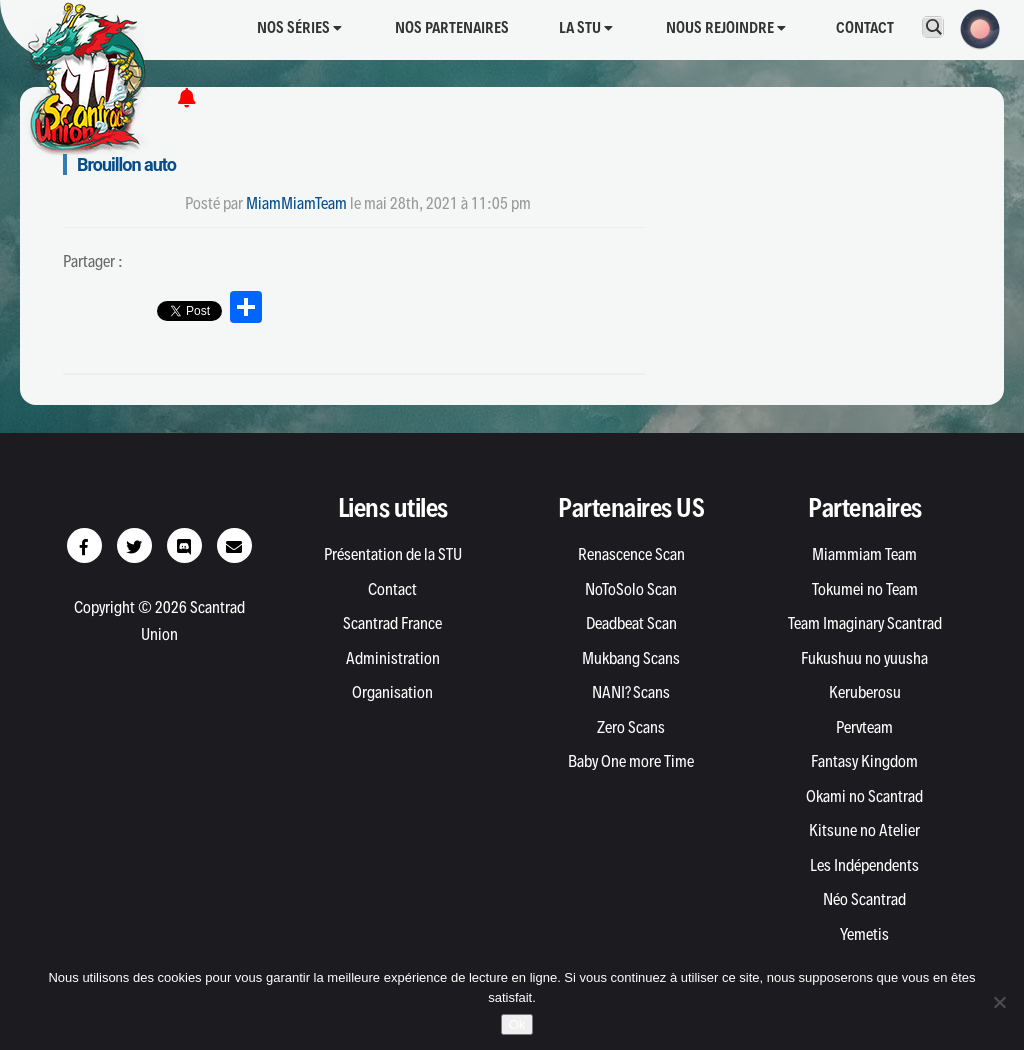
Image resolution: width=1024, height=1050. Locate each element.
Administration (393, 658)
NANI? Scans (631, 692)
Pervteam (864, 727)
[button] (974, 27)
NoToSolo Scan (631, 589)
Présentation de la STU (393, 554)
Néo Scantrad (864, 899)
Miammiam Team (864, 554)
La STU (586, 27)
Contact (865, 27)
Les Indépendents (864, 865)
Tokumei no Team (865, 589)
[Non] (999, 1002)
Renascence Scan (631, 554)
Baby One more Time (631, 761)
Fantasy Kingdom (864, 761)
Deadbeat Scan (631, 623)
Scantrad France (392, 623)
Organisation (392, 692)
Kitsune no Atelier (864, 830)
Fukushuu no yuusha (864, 658)
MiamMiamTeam (296, 203)
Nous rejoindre (726, 27)
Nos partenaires (452, 27)
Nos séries (299, 27)
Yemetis (864, 934)
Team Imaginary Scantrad (865, 623)
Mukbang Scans (631, 658)
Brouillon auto (126, 164)
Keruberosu (865, 692)
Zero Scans (631, 727)
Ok (517, 1024)
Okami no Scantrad (864, 796)
